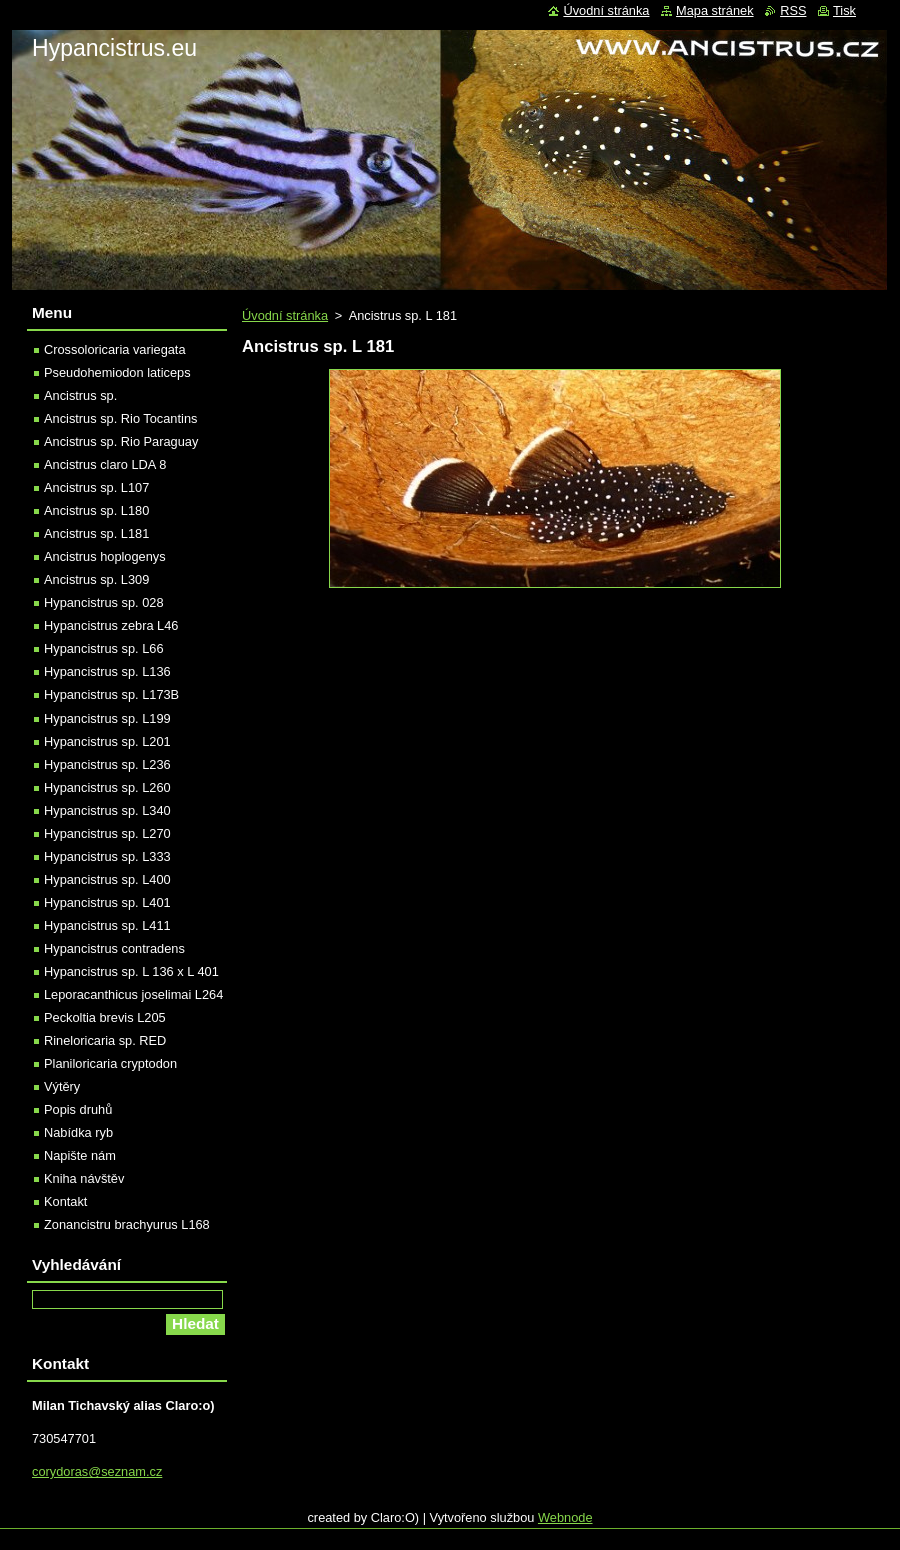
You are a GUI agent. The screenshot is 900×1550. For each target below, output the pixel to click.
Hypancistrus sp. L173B (111, 694)
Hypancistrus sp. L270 (107, 833)
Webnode (565, 1517)
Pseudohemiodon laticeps (117, 372)
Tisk (844, 10)
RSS (793, 10)
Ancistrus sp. (80, 395)
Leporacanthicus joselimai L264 (133, 994)
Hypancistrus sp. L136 (107, 671)
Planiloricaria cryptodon (110, 1063)
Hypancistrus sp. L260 (107, 787)
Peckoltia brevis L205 (105, 1017)
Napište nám (80, 1155)
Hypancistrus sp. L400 (107, 879)
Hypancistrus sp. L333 (107, 856)
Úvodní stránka (285, 315)
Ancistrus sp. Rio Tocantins (120, 418)
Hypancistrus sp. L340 (107, 810)
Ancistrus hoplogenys (105, 556)
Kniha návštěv (84, 1178)
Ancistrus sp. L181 (96, 533)
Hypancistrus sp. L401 (107, 902)
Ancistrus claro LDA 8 (105, 464)
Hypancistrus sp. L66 (104, 648)
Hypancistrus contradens (114, 948)
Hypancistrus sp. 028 (104, 602)
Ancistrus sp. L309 (96, 579)
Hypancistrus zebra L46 (111, 625)
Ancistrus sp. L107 (96, 487)
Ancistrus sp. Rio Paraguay (121, 441)
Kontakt (65, 1201)
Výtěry (62, 1086)
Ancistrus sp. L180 (96, 510)
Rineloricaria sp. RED (105, 1040)
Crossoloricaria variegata (115, 349)
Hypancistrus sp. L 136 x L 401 (131, 971)
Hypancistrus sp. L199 (107, 718)
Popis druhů (78, 1109)
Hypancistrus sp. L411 (107, 925)
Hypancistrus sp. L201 (107, 741)
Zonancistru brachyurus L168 (127, 1224)
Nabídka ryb (78, 1132)
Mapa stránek (715, 10)
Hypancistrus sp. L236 (107, 764)
